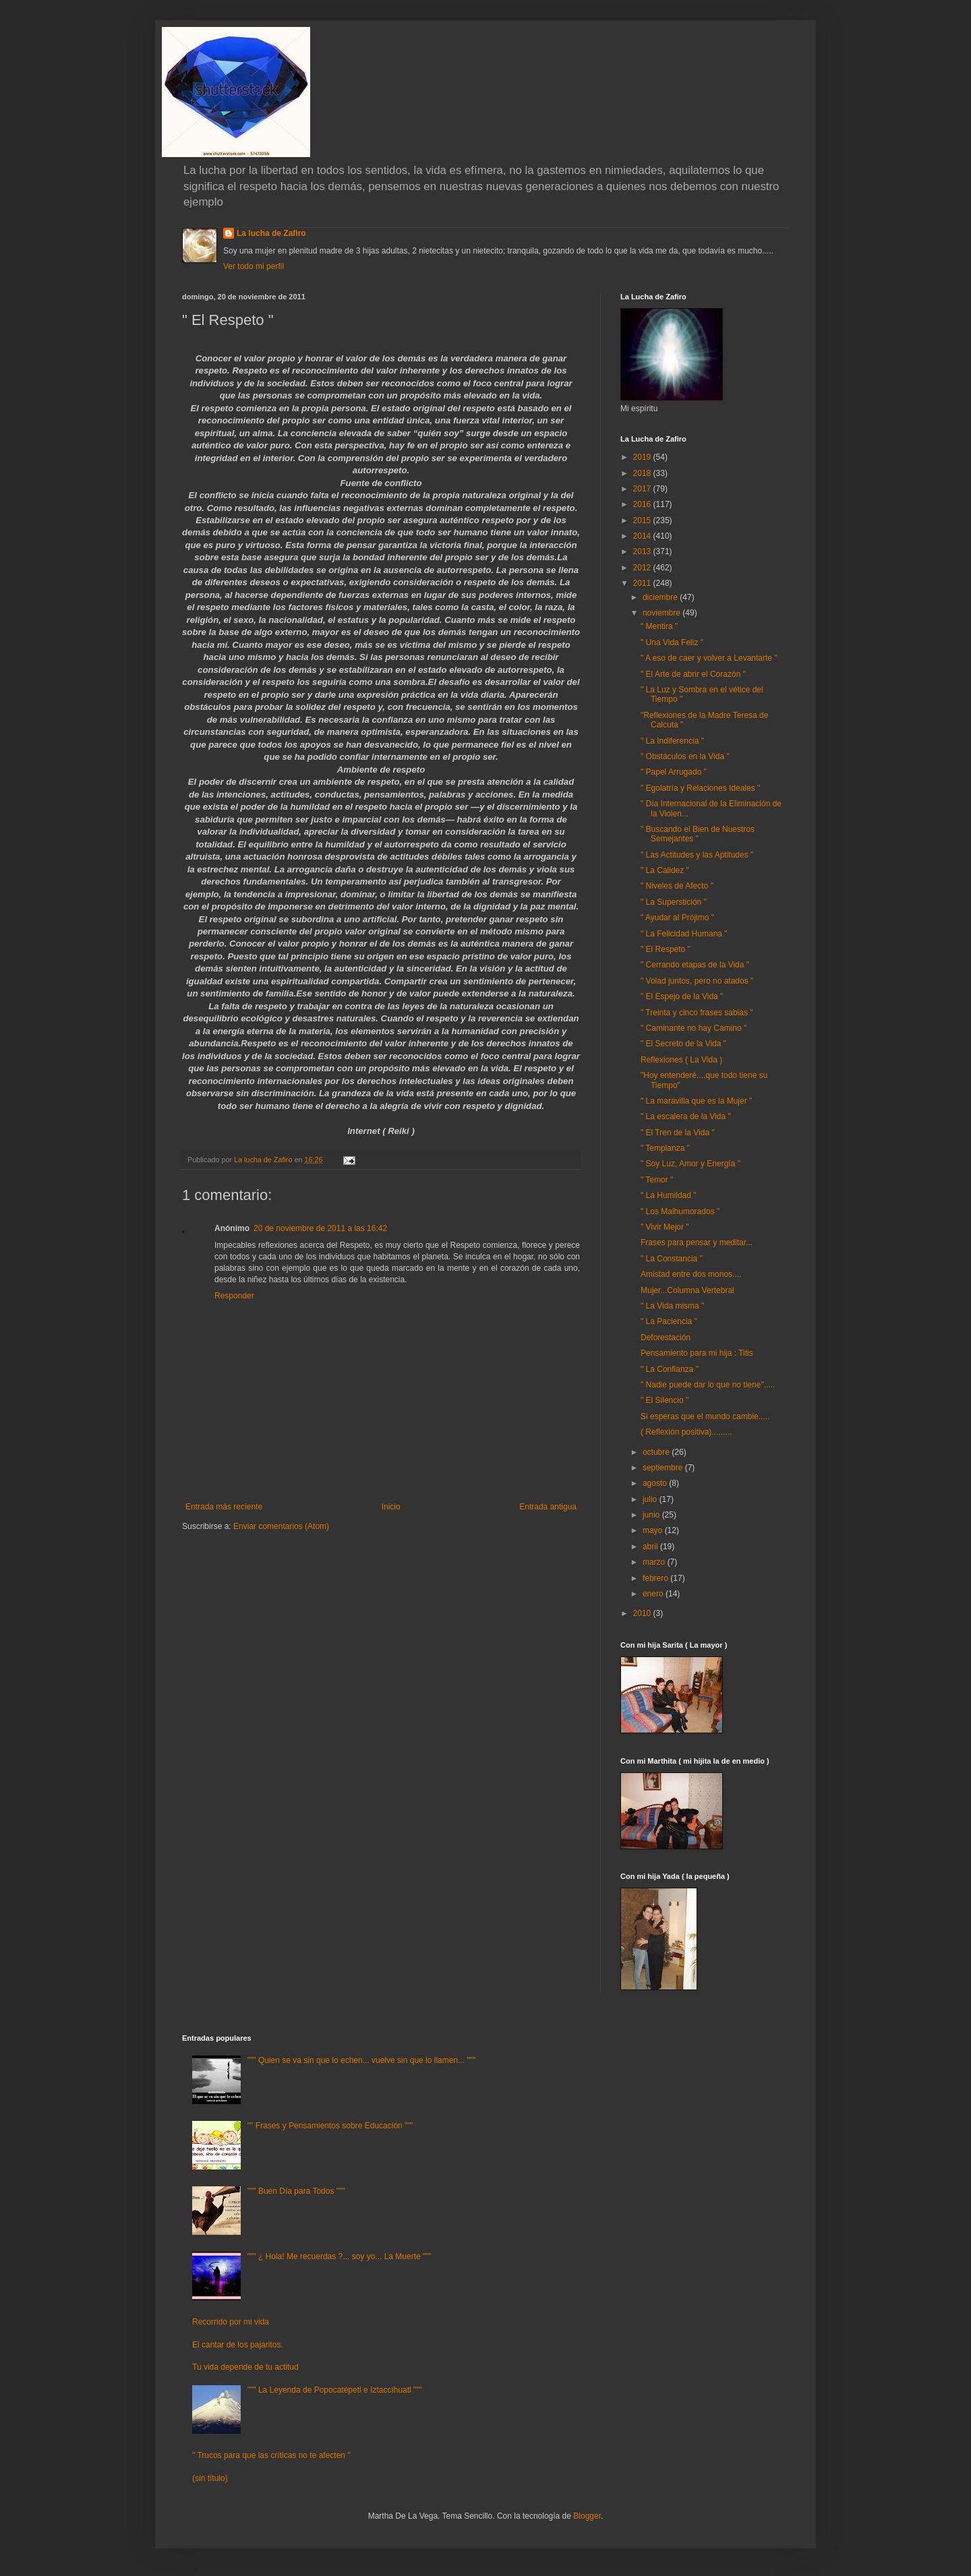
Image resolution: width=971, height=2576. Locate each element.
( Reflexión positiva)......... (686, 1432)
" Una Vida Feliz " (672, 642)
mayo (654, 1530)
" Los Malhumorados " (680, 1211)
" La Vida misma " (672, 1306)
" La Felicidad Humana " (684, 933)
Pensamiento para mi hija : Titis (697, 1353)
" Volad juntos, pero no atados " (697, 981)
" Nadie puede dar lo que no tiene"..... (708, 1384)
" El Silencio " (664, 1400)
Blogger (587, 2516)
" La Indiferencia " (672, 741)
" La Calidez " (665, 870)
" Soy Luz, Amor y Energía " (690, 1163)
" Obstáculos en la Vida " (685, 756)
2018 (643, 473)
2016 (643, 504)
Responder (234, 1295)
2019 (643, 457)
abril (651, 1546)
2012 (643, 567)
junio (652, 1515)
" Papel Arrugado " (674, 772)
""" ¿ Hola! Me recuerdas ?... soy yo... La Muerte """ (339, 2256)
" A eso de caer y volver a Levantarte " (709, 658)
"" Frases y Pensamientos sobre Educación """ (330, 2125)
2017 (643, 488)
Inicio (391, 1506)
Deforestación (665, 1337)
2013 (643, 551)
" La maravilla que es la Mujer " (696, 1101)
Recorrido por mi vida (230, 2322)
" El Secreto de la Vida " (683, 1043)
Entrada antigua (548, 1506)
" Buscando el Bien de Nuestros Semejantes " (698, 834)
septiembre (664, 1467)
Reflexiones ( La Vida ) (681, 1060)
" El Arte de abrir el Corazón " (693, 674)
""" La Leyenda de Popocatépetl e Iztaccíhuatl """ (334, 2390)
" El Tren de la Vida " (678, 1132)
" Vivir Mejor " (665, 1227)
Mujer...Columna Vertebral (687, 1290)
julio (651, 1499)
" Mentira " (659, 626)
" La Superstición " (674, 902)
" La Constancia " (672, 1258)
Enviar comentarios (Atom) (281, 1526)
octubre (657, 1452)
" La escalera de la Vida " (686, 1116)
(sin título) (210, 2478)
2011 (643, 583)
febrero (656, 1578)
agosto (656, 1483)
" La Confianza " (670, 1369)
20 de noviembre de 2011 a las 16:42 (320, 1228)
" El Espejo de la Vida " (682, 996)
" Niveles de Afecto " (677, 886)
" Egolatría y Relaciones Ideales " (700, 788)
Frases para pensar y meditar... (697, 1242)
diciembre (661, 597)
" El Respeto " (665, 949)
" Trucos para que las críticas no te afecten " (271, 2455)
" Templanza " (665, 1148)
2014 (643, 536)
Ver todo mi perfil (253, 266)
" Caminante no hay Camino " (693, 1028)
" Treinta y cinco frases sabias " (697, 1012)
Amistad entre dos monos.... (691, 1274)
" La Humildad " (669, 1195)
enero (654, 1593)
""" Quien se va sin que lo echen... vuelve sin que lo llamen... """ (361, 2060)
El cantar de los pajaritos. (237, 2344)
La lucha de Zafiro (271, 233)
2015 (643, 520)
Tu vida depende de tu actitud (245, 2367)
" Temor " (657, 1180)
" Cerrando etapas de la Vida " (695, 964)
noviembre (662, 613)
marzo (655, 1562)
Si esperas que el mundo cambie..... (705, 1416)
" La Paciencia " (669, 1321)
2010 (643, 1613)
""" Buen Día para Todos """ (296, 2191)
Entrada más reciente (223, 1506)
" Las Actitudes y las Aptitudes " (697, 855)
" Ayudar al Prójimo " (677, 917)
